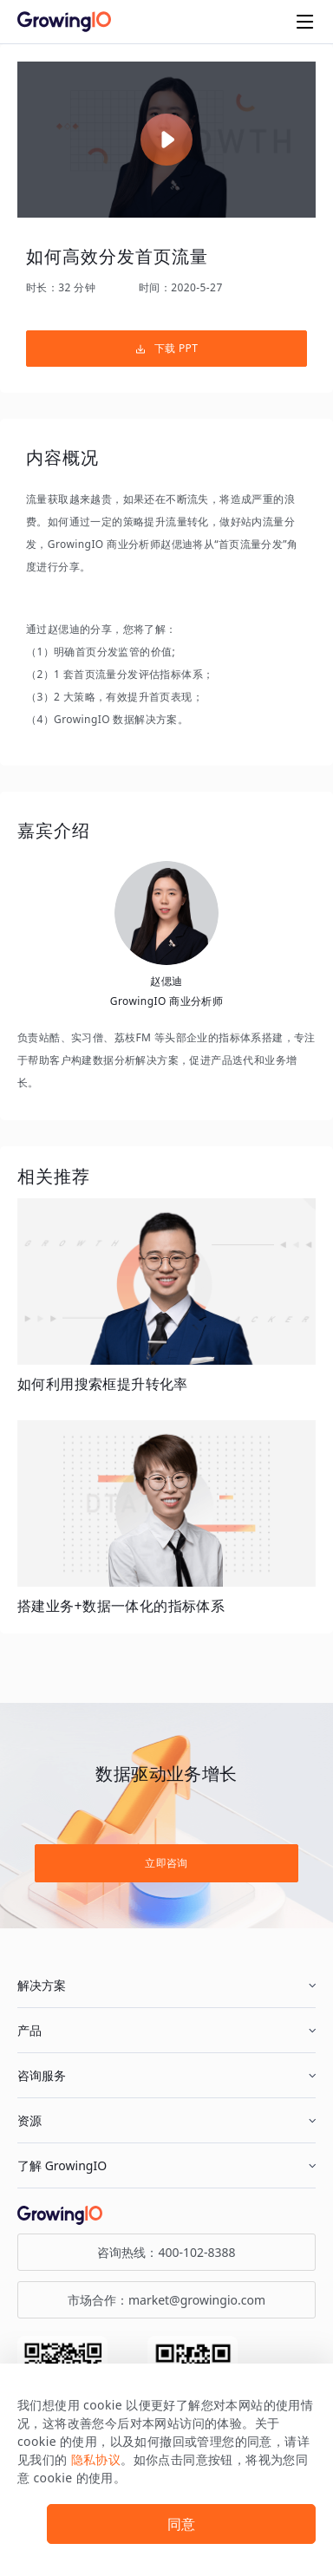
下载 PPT (167, 348)
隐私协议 (96, 2459)
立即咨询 (166, 1862)
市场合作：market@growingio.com (166, 2300)
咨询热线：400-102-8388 (166, 2252)
